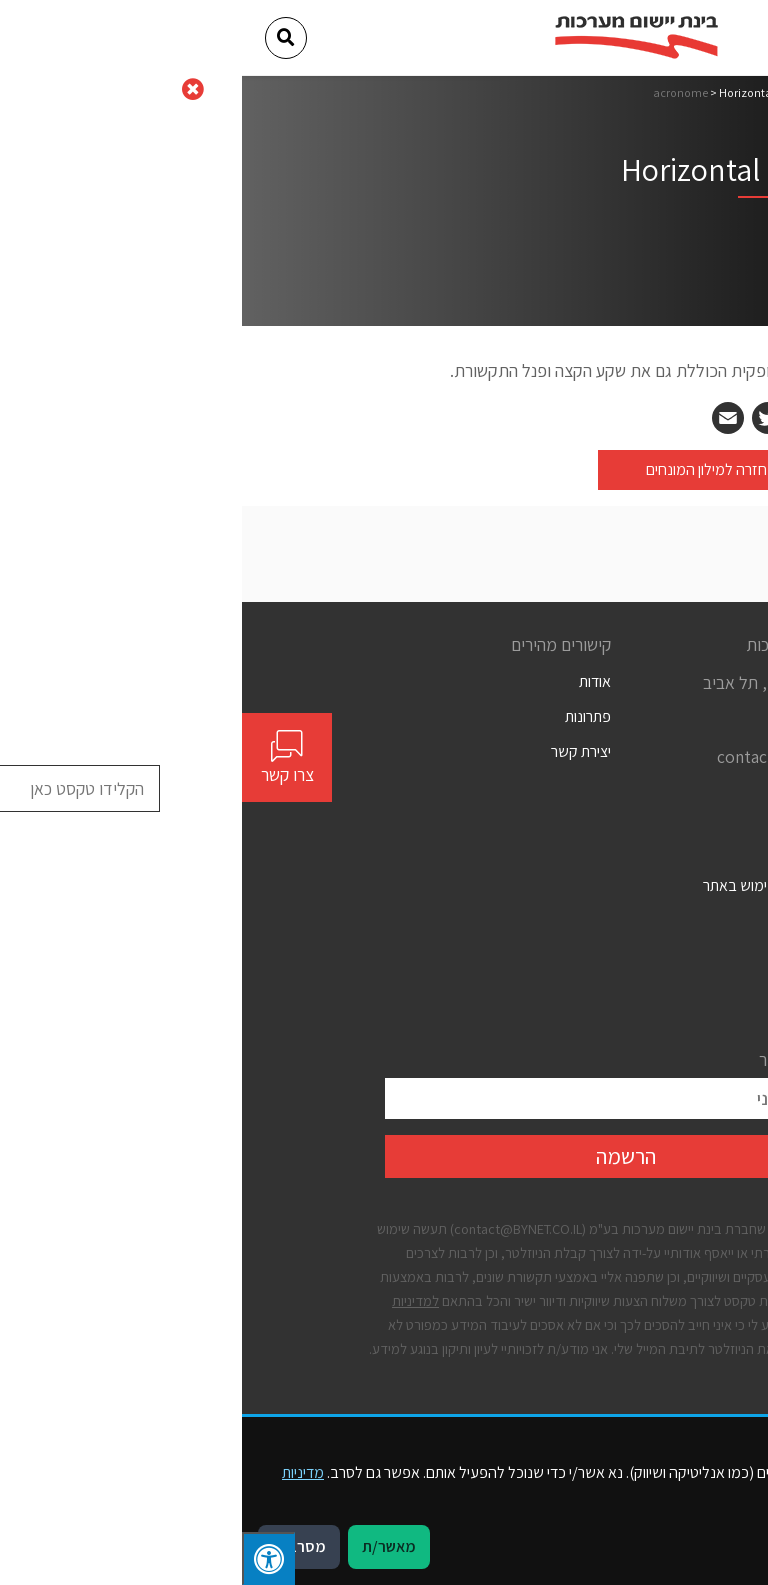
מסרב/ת (57, 1546)
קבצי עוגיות (592, 991)
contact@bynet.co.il (550, 756)
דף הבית (605, 92)
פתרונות (346, 716)
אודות (353, 681)
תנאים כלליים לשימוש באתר (543, 885)
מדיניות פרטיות (582, 956)
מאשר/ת (147, 1546)
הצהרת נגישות (583, 921)
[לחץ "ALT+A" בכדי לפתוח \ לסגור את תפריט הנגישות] (26, 1558)
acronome (438, 92)
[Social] (617, 794)
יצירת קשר (339, 751)
